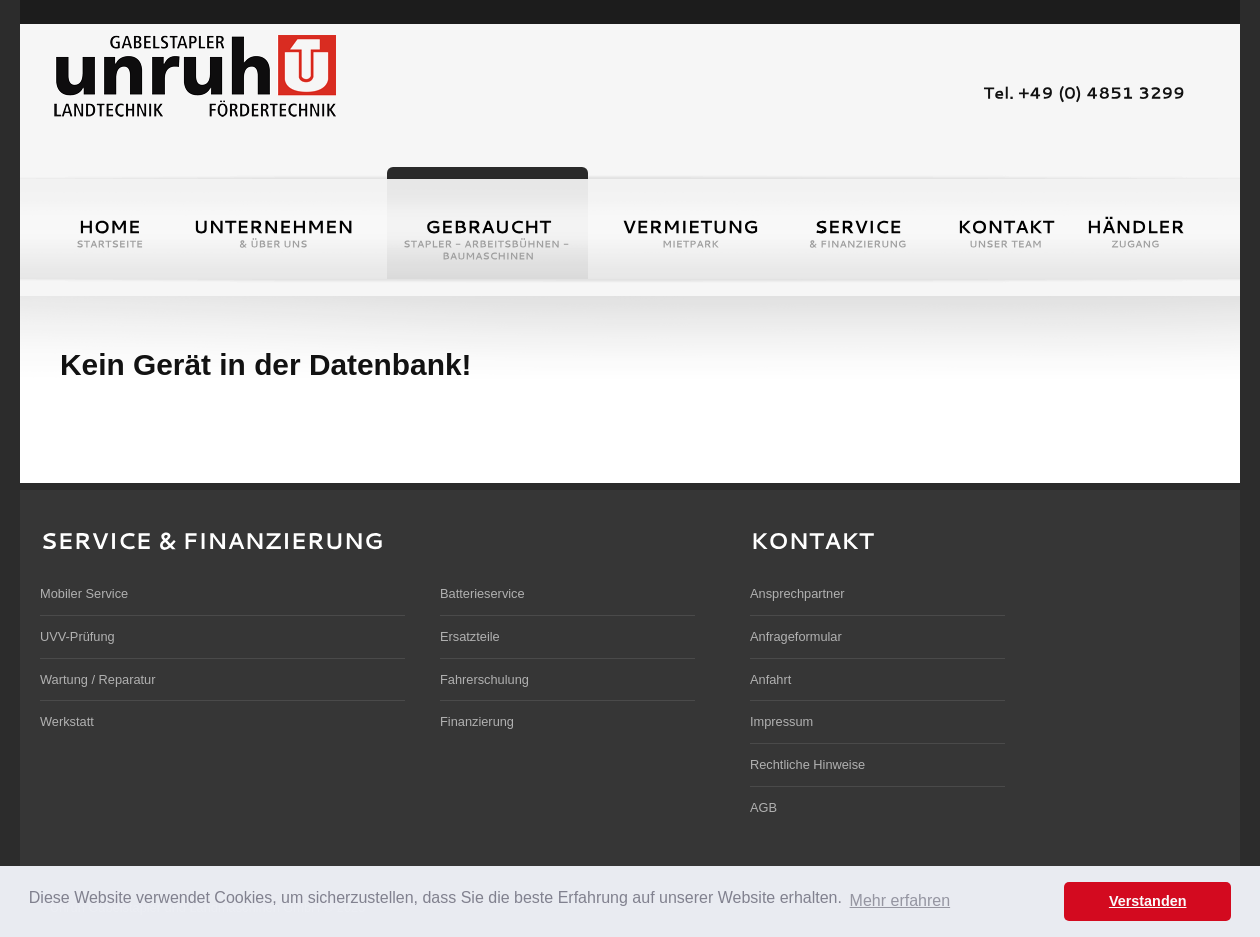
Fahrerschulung (484, 679)
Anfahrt (770, 679)
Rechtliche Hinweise (807, 764)
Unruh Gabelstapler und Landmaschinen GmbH (194, 74)
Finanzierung (477, 721)
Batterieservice (482, 593)
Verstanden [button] (1148, 901)
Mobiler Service (84, 593)
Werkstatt (67, 721)
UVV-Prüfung (77, 636)
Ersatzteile (470, 636)
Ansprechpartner (797, 593)
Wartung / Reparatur (97, 679)
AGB (763, 807)
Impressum (781, 721)
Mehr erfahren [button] (900, 900)
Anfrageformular (796, 636)
